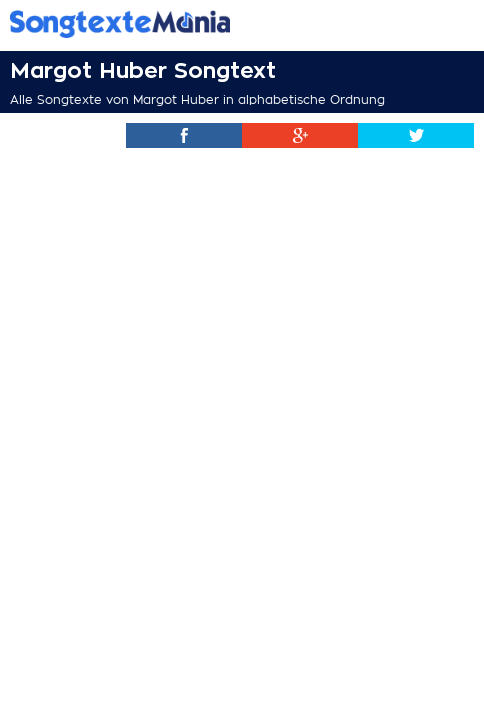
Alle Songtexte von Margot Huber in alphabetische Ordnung (197, 100)
